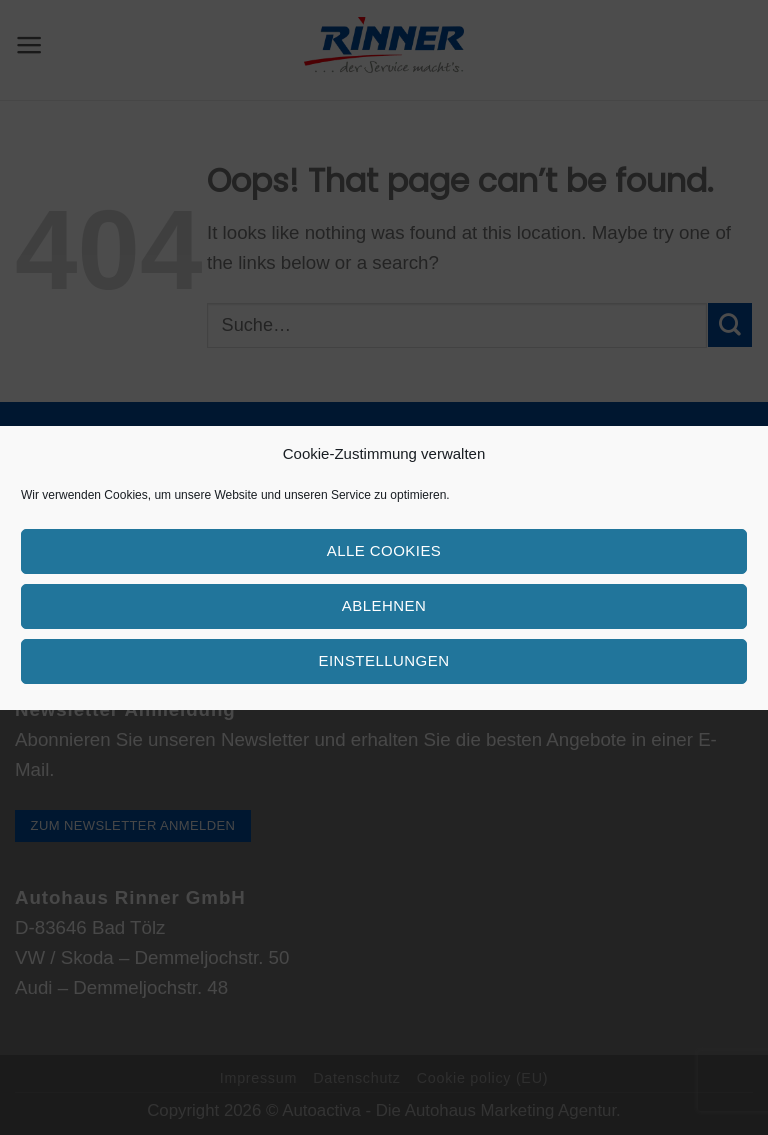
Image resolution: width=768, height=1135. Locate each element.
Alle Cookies (384, 550)
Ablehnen (384, 605)
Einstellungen (384, 660)
